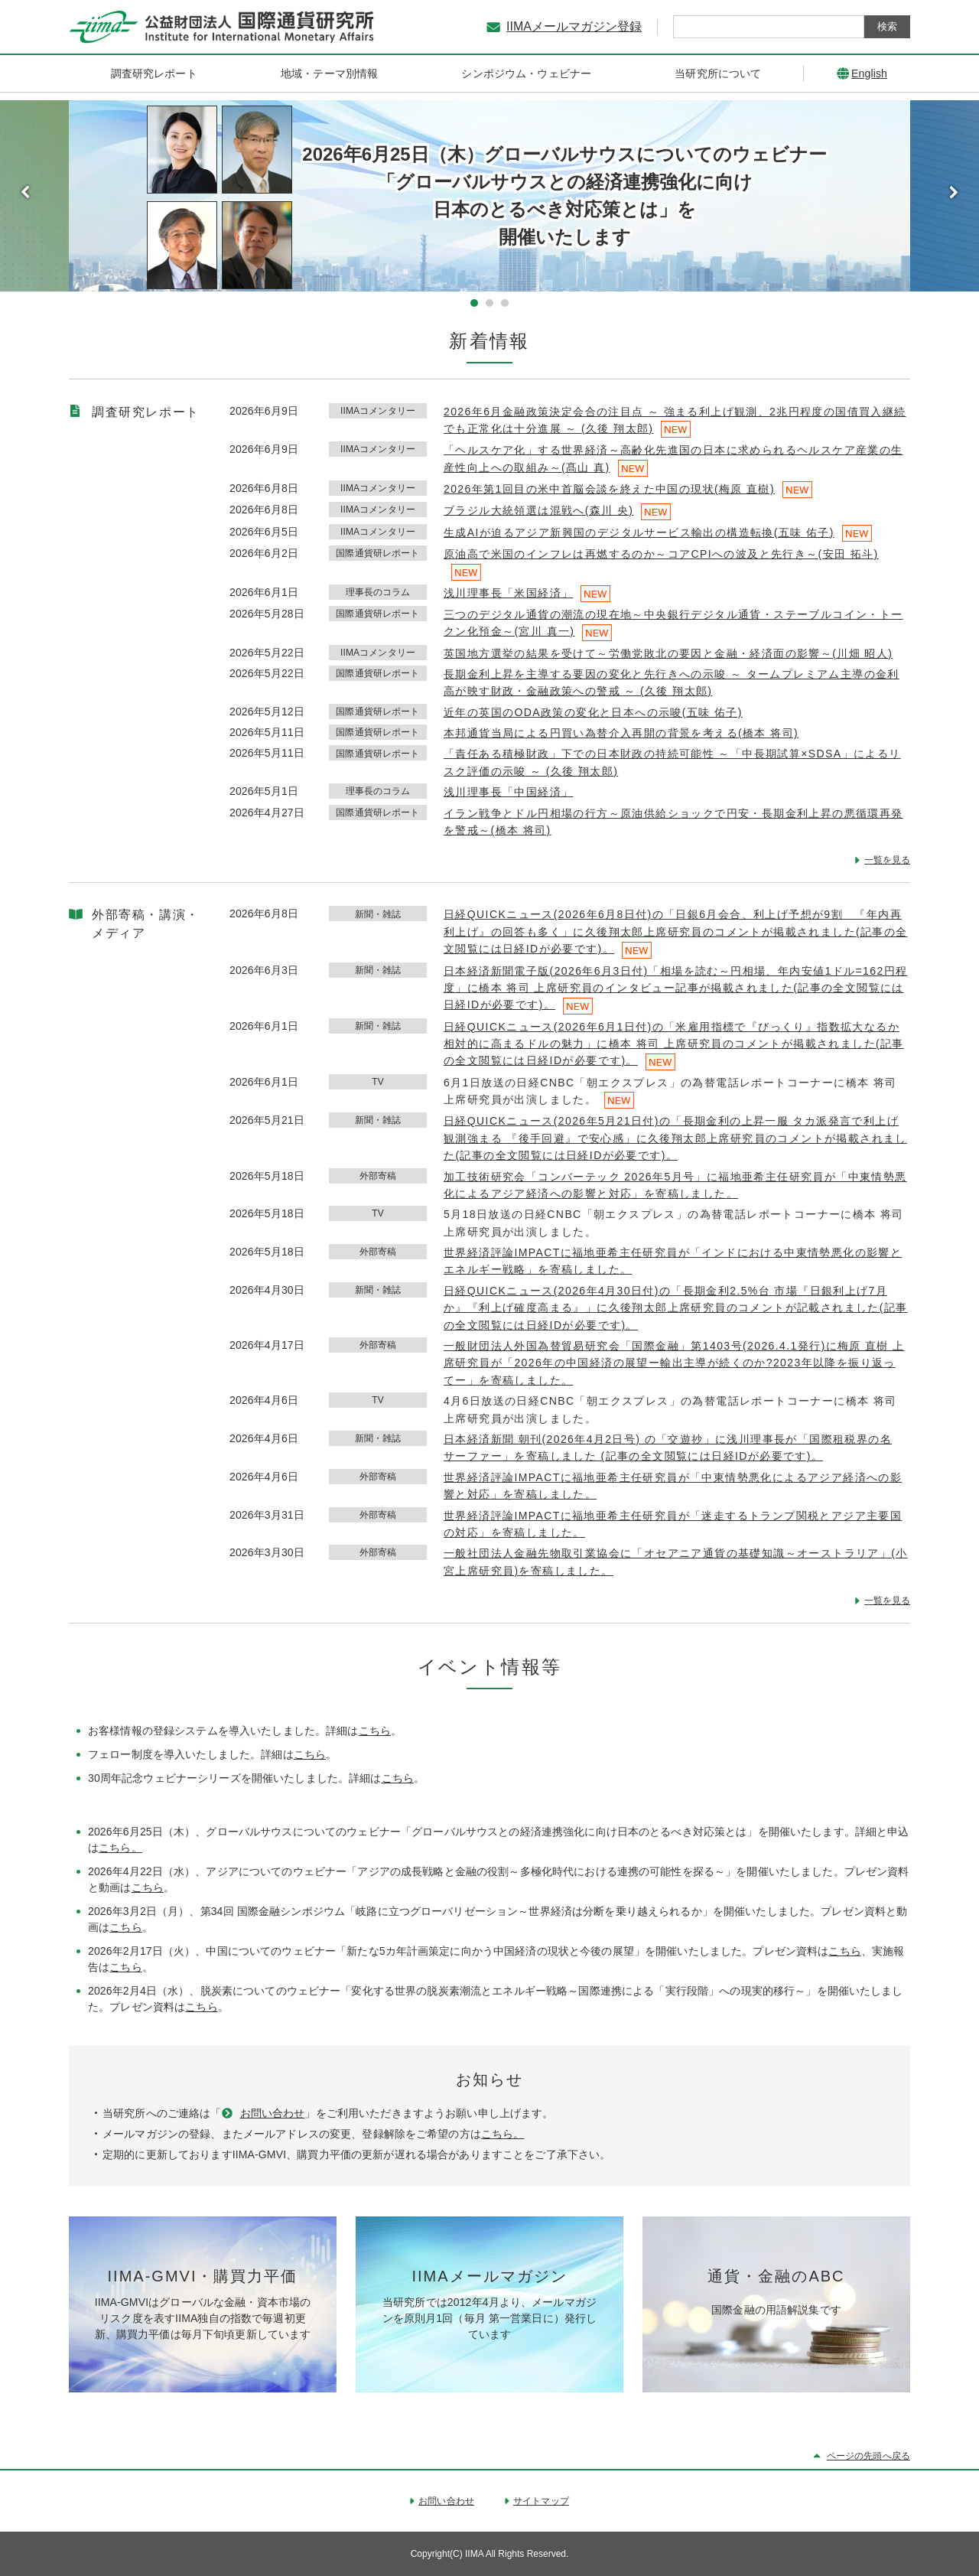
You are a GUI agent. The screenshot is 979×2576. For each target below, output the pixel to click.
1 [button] (474, 303)
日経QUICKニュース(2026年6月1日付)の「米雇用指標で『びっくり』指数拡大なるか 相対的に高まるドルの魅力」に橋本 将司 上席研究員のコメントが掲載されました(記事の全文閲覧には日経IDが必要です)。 (674, 1044)
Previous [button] (25, 192)
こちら (375, 1730)
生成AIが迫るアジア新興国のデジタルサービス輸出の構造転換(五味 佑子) (639, 532)
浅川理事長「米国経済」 (508, 593)
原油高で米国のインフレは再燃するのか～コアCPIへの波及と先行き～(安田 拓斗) (661, 554)
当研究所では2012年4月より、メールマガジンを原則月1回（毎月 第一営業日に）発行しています (489, 2318)
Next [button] (953, 192)
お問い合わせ (272, 2113)
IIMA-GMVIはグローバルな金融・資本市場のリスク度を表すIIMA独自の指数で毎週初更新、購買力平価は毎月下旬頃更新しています (203, 2318)
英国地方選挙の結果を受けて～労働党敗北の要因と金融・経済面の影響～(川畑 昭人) (668, 653)
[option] (489, 195)
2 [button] (489, 303)
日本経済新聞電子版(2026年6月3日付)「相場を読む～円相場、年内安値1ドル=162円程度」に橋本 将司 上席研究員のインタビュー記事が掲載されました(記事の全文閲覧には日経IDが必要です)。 (675, 988)
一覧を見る (887, 860)
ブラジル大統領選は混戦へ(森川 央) (538, 510)
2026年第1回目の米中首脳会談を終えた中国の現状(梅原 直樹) (609, 489)
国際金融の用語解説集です (776, 2310)
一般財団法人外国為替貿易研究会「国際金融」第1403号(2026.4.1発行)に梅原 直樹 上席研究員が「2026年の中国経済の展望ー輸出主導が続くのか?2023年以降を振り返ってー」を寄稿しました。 (674, 1363)
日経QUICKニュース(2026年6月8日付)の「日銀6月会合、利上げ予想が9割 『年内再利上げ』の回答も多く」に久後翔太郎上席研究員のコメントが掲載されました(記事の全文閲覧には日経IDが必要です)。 (676, 931)
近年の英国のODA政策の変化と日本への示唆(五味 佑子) (593, 712)
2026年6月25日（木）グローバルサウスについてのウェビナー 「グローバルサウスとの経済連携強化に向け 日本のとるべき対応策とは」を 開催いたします (564, 195)
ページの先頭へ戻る (868, 2456)
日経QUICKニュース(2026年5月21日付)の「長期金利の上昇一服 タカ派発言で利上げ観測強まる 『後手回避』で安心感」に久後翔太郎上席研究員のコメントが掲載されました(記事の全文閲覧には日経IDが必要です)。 (675, 1138)
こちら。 (120, 1848)
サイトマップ (541, 2501)
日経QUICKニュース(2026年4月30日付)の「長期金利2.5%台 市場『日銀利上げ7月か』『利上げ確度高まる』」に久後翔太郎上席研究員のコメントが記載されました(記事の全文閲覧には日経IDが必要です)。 (676, 1308)
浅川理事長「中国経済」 (508, 792)
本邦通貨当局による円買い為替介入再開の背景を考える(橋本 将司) (621, 733)
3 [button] (505, 303)
